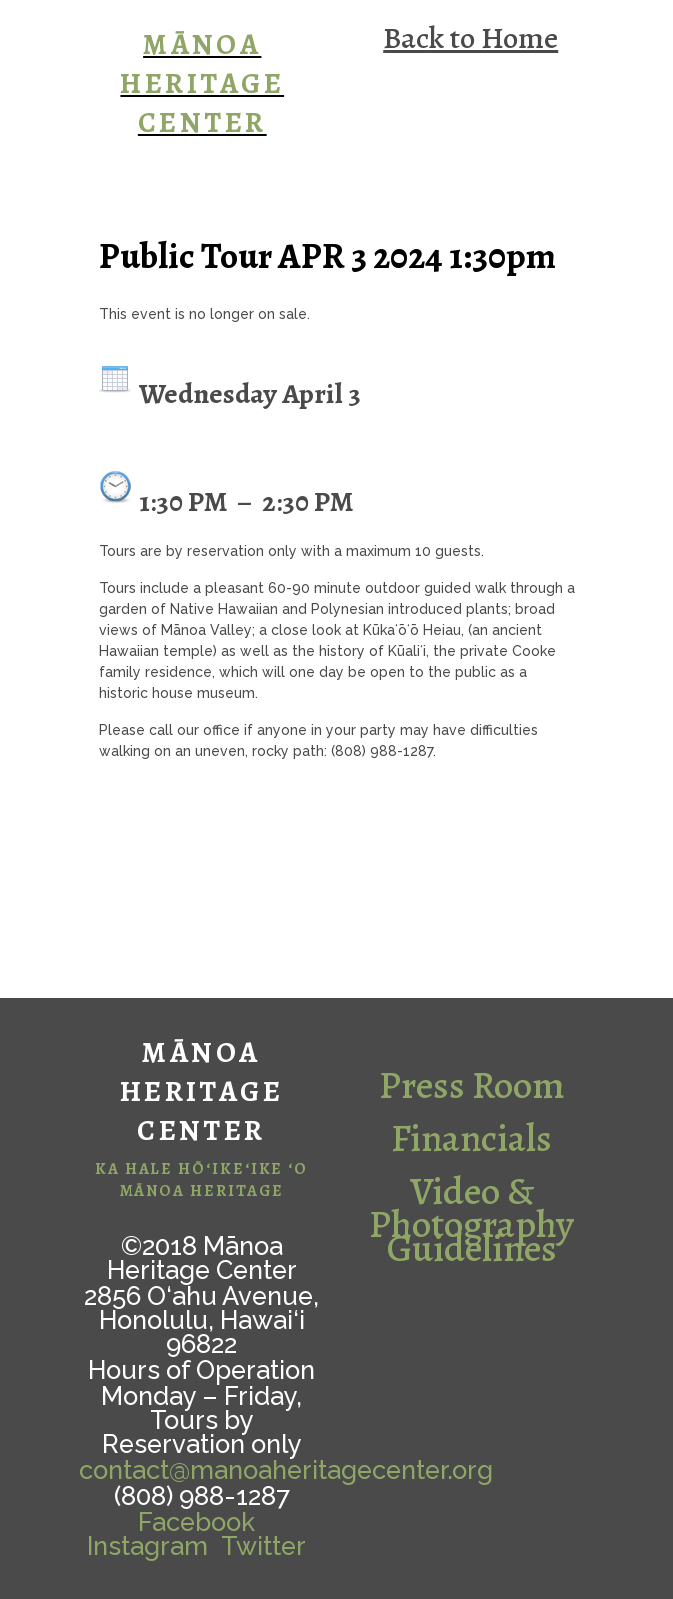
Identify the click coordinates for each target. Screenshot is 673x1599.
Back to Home (470, 37)
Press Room (472, 1085)
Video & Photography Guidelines (471, 1219)
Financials (471, 1138)
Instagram (147, 1546)
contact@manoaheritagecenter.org (286, 1470)
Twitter (263, 1546)
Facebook (196, 1522)
